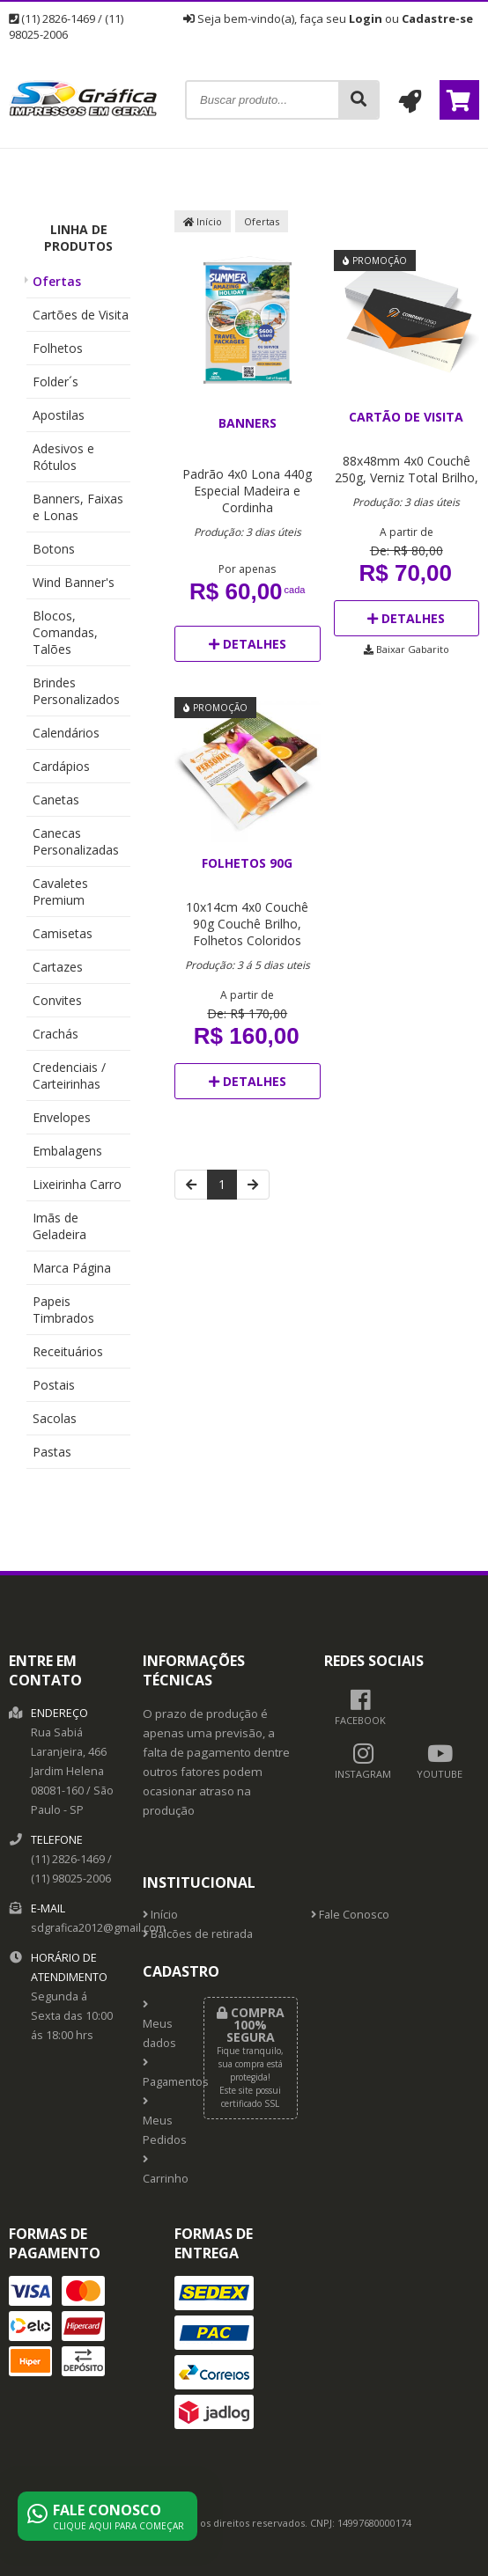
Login (365, 18)
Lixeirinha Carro (77, 1184)
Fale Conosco (350, 1914)
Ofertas (57, 281)
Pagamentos (160, 2073)
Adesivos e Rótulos (63, 456)
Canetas (56, 799)
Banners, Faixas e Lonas (78, 507)
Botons (54, 548)
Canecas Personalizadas (76, 841)
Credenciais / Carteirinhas (69, 1075)
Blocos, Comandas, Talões (65, 632)
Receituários (68, 1351)
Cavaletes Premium (60, 891)
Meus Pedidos (160, 2121)
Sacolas (55, 1418)
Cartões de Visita (81, 314)
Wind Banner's (74, 582)
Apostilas (59, 415)
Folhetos (58, 348)
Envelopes (62, 1117)
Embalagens (67, 1150)
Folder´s (55, 381)
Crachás (55, 1033)
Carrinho (160, 2170)
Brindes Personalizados (76, 691)
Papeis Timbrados (63, 1309)
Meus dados (159, 2025)
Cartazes (58, 966)
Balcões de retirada (198, 1933)
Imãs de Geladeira (59, 1226)
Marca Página (72, 1267)
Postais (54, 1384)
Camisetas (62, 933)
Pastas (52, 1451)
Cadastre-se (437, 18)
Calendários (66, 732)
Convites (57, 1000)
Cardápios (61, 766)
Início (202, 221)
